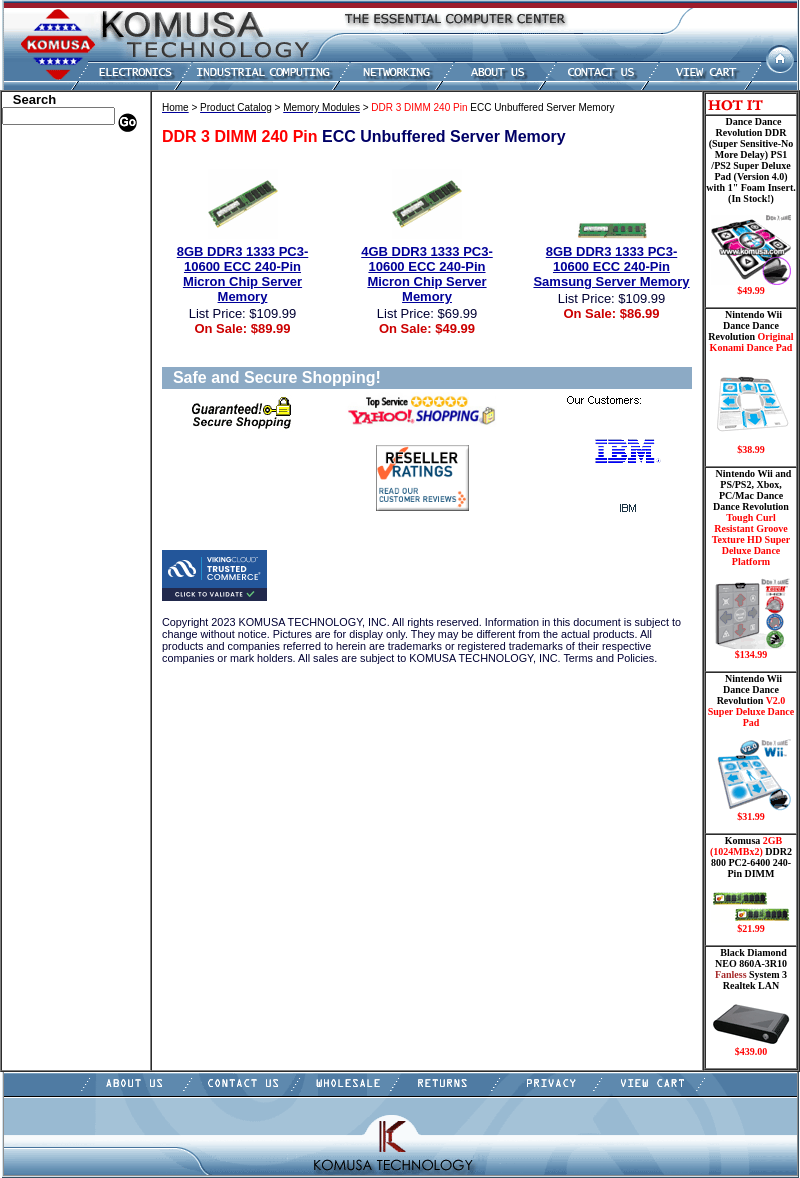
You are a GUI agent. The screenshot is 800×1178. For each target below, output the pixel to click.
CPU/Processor (46, 213)
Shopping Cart (45, 498)
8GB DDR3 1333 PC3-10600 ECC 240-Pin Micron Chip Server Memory (243, 274)
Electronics (35, 273)
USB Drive (34, 453)
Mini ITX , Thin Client (65, 333)
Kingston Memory (54, 198)
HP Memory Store (53, 183)
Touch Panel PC (48, 378)
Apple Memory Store (61, 153)
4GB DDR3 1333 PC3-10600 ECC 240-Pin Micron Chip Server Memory (427, 274)
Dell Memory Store (56, 168)
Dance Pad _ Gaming (61, 228)
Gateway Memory (53, 468)
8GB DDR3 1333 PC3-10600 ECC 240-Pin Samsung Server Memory (611, 266)
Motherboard (41, 348)
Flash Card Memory (59, 303)
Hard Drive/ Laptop (58, 258)
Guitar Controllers (55, 483)
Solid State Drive (50, 438)
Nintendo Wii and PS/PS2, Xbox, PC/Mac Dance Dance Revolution (751, 564)
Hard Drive (36, 243)
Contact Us (35, 513)
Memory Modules (52, 318)
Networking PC (47, 363)
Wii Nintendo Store (56, 408)
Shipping (30, 423)
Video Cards (39, 393)
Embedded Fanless (55, 288)
